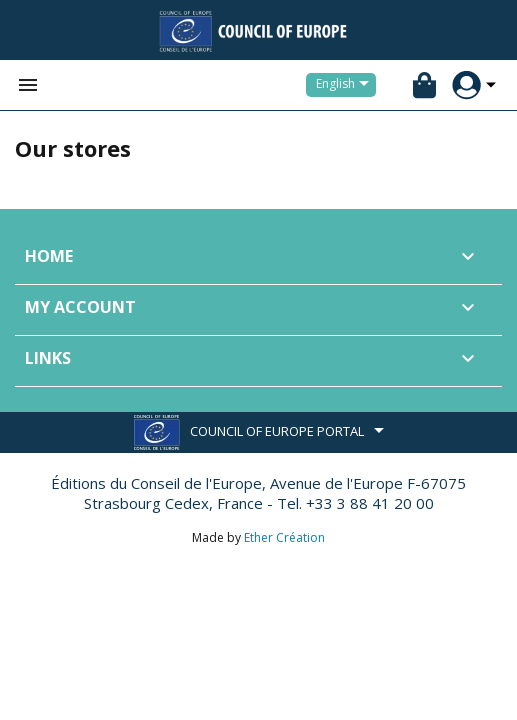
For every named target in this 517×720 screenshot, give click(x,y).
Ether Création (284, 537)
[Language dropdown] (346, 85)
